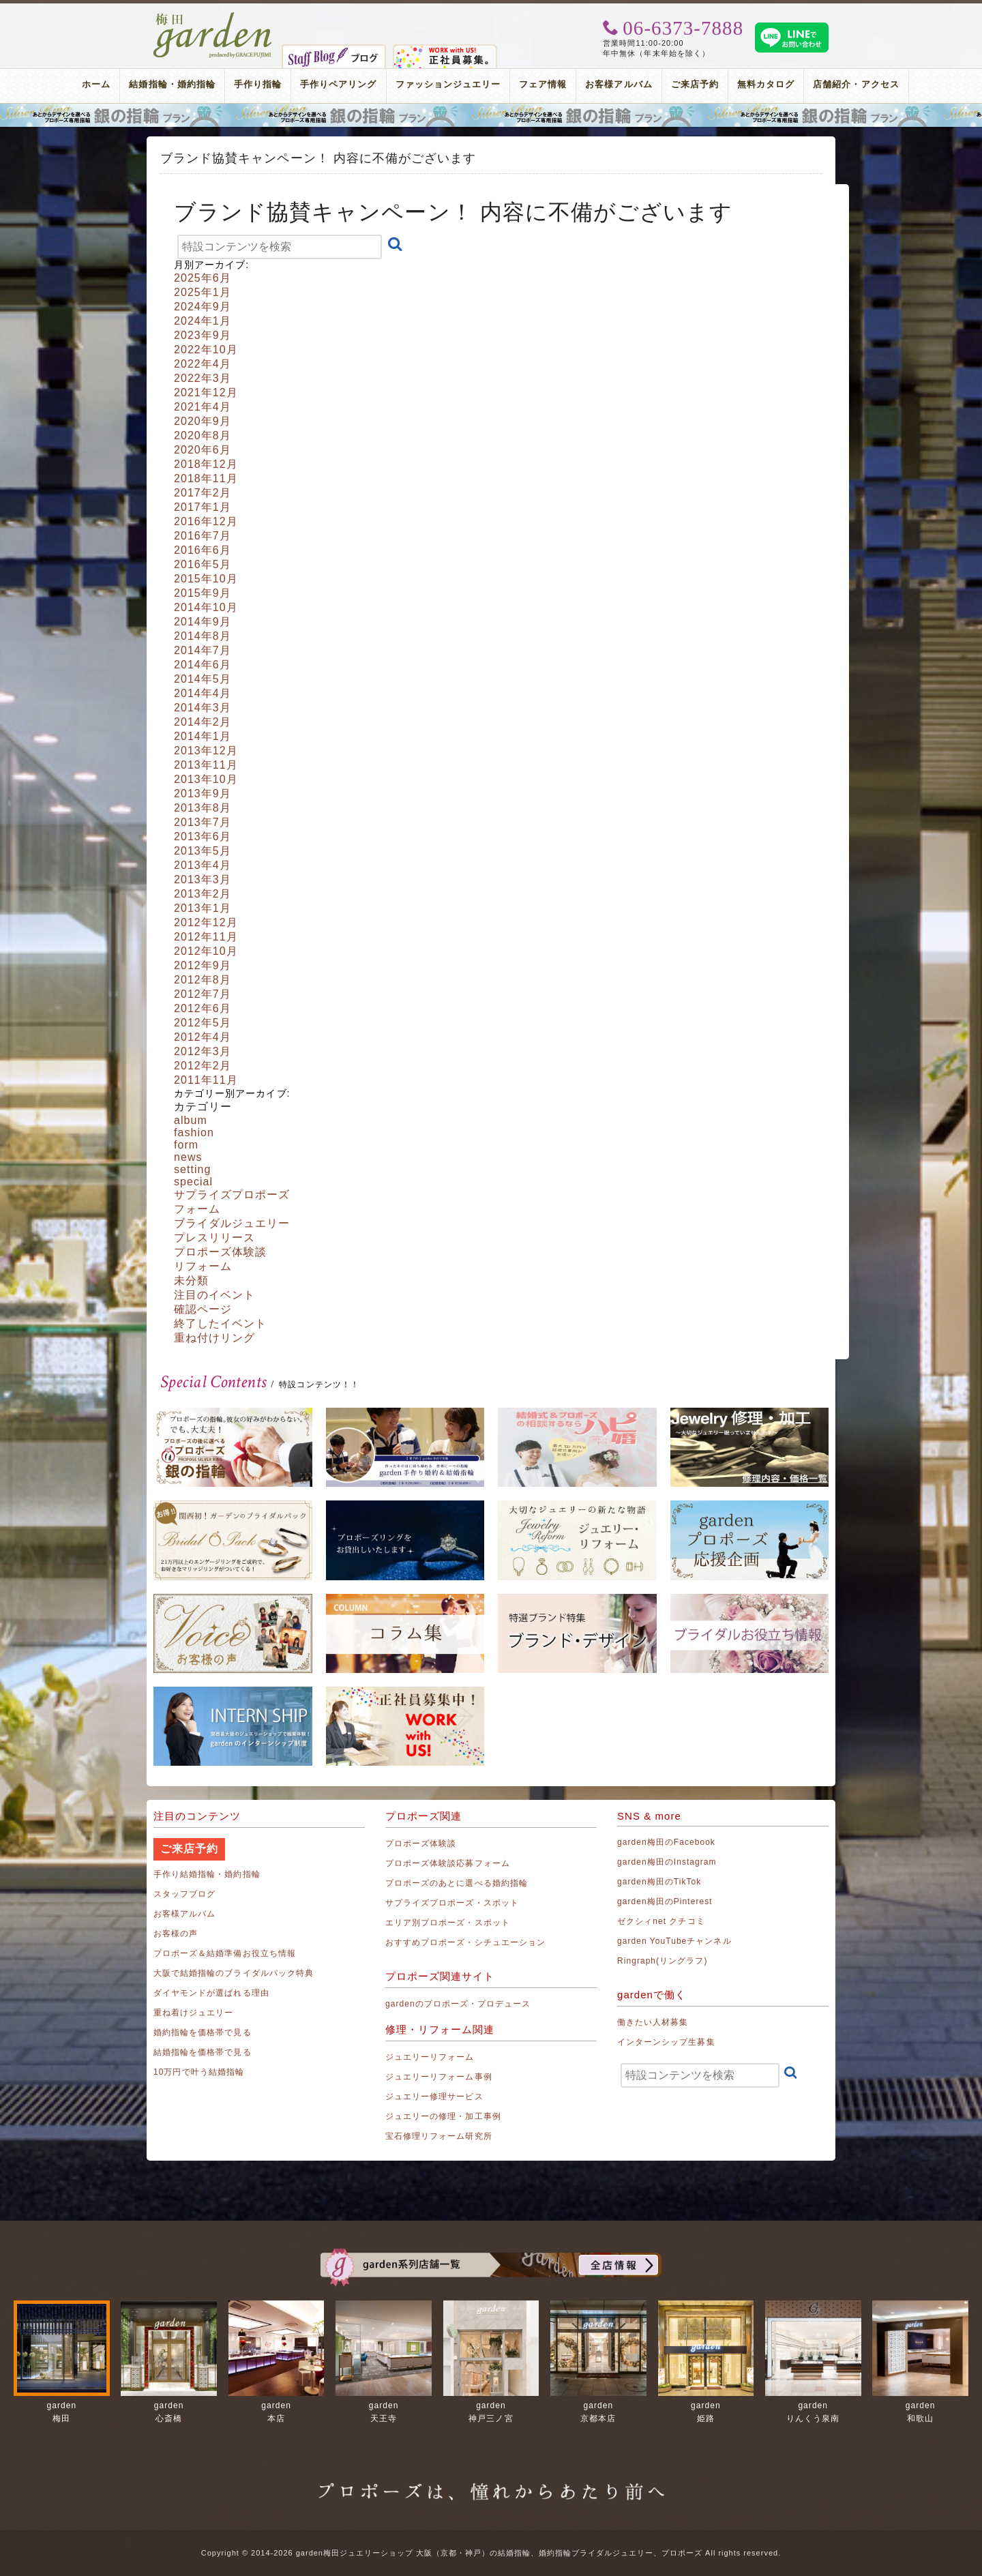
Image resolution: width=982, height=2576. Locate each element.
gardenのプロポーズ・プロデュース (458, 2004)
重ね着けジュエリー (193, 2012)
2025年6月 (202, 278)
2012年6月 (202, 1008)
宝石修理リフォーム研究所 (438, 2136)
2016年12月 (206, 521)
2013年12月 (206, 750)
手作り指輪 (258, 84)
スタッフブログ (184, 1894)
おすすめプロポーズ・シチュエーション (465, 1942)
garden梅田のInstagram (667, 1862)
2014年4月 (202, 693)
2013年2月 (202, 894)
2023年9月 (202, 335)
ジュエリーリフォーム (430, 2057)
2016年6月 (202, 550)
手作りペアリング (338, 84)
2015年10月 (206, 578)
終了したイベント (220, 1323)
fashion (194, 1132)
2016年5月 (202, 564)
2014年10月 (206, 607)
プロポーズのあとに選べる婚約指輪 (456, 1883)
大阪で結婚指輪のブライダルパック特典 (233, 1973)
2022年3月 (202, 378)
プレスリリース (214, 1237)
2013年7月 (202, 822)
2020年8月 (202, 435)
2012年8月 (202, 980)
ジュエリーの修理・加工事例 (443, 2116)
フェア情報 (543, 84)
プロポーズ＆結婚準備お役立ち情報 (224, 1953)
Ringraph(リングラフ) (662, 1961)
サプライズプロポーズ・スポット (452, 1903)
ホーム (96, 84)
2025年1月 (202, 292)
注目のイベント (214, 1295)
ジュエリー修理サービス (434, 2096)
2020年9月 (202, 421)
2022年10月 (206, 349)
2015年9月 (202, 593)
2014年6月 (202, 664)
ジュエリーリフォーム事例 (438, 2077)
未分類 (191, 1280)
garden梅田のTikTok (659, 1881)
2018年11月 (206, 478)
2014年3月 (202, 707)
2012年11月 (206, 937)
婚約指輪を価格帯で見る (202, 2032)
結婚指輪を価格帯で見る (202, 2052)
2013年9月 (202, 793)
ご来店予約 (695, 84)
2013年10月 (206, 779)
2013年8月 (202, 808)
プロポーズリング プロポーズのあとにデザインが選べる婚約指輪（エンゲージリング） (491, 115)
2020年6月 (202, 450)
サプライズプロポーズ (232, 1194)
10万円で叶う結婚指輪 (198, 2072)
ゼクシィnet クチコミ (661, 1921)
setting (192, 1169)
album (190, 1120)
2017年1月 (202, 507)
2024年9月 (202, 306)
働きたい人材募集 (652, 2022)
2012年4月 (202, 1037)
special (193, 1181)
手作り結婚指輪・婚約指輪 (207, 1874)
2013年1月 (202, 908)
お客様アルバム (618, 84)
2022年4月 (202, 364)
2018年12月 (206, 464)
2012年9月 (202, 965)
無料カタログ (765, 84)
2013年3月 (202, 879)
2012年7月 (202, 994)
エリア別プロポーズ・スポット (447, 1922)
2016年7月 (202, 536)
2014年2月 (202, 722)
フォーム (197, 1209)
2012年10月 (206, 951)
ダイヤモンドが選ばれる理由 (211, 1993)
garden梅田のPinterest (665, 1901)
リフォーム (203, 1266)
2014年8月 (202, 636)
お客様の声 (175, 1933)
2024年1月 (202, 321)
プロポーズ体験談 (220, 1252)
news (188, 1157)
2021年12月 (206, 392)
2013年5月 (202, 851)
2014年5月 (202, 679)
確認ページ (203, 1309)
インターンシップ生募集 (666, 2042)
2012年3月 (202, 1051)
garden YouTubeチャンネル (674, 1941)
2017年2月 (202, 493)
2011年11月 (206, 1080)
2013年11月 (206, 765)
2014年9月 (202, 621)
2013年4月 (202, 865)
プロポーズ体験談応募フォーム (447, 1863)
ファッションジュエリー (448, 84)
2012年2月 (202, 1065)
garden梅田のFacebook (666, 1842)
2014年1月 (202, 736)
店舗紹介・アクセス (856, 84)
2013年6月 (202, 836)
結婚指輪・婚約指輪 (172, 84)
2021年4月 (202, 407)
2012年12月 (206, 922)
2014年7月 (202, 650)
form (186, 1145)
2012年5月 (202, 1022)
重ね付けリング (214, 1338)
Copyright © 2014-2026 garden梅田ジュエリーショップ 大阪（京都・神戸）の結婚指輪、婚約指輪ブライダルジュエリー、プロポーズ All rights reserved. (491, 2553)
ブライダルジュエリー (232, 1223)
